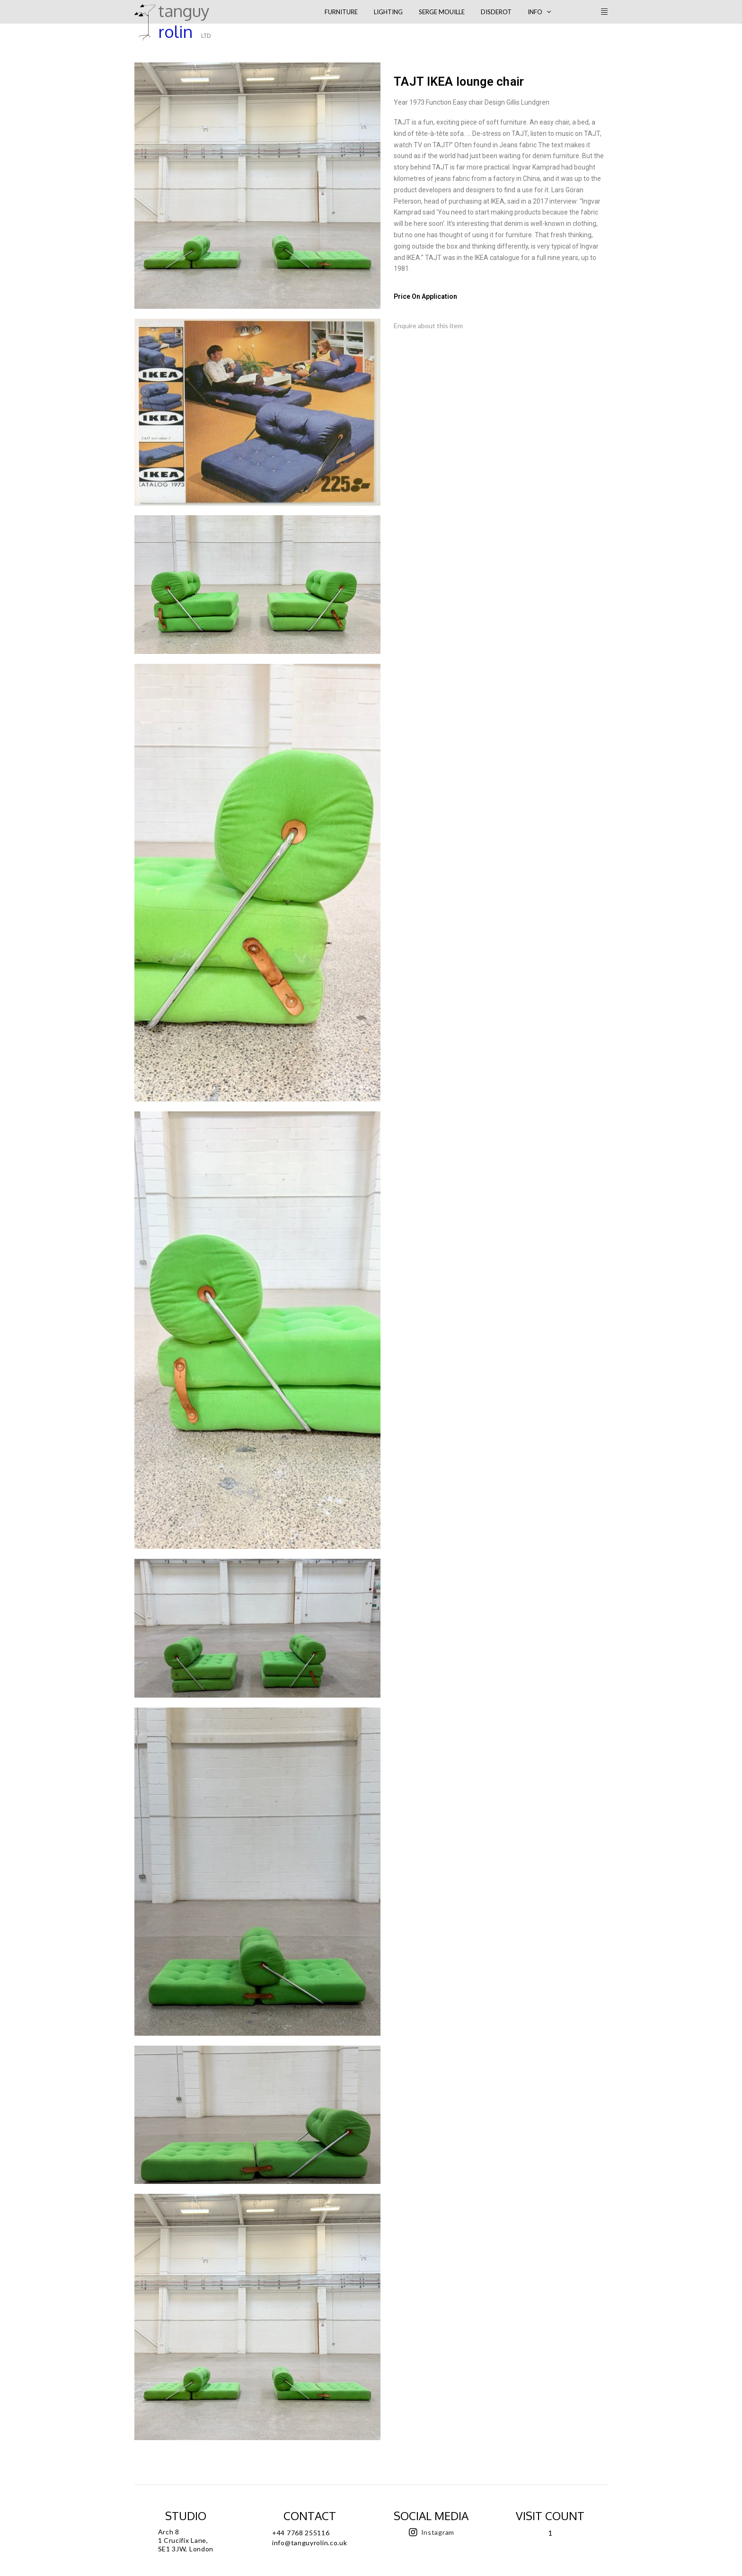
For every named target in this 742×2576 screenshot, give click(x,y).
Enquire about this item (428, 326)
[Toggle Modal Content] (311, 11)
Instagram (437, 2532)
